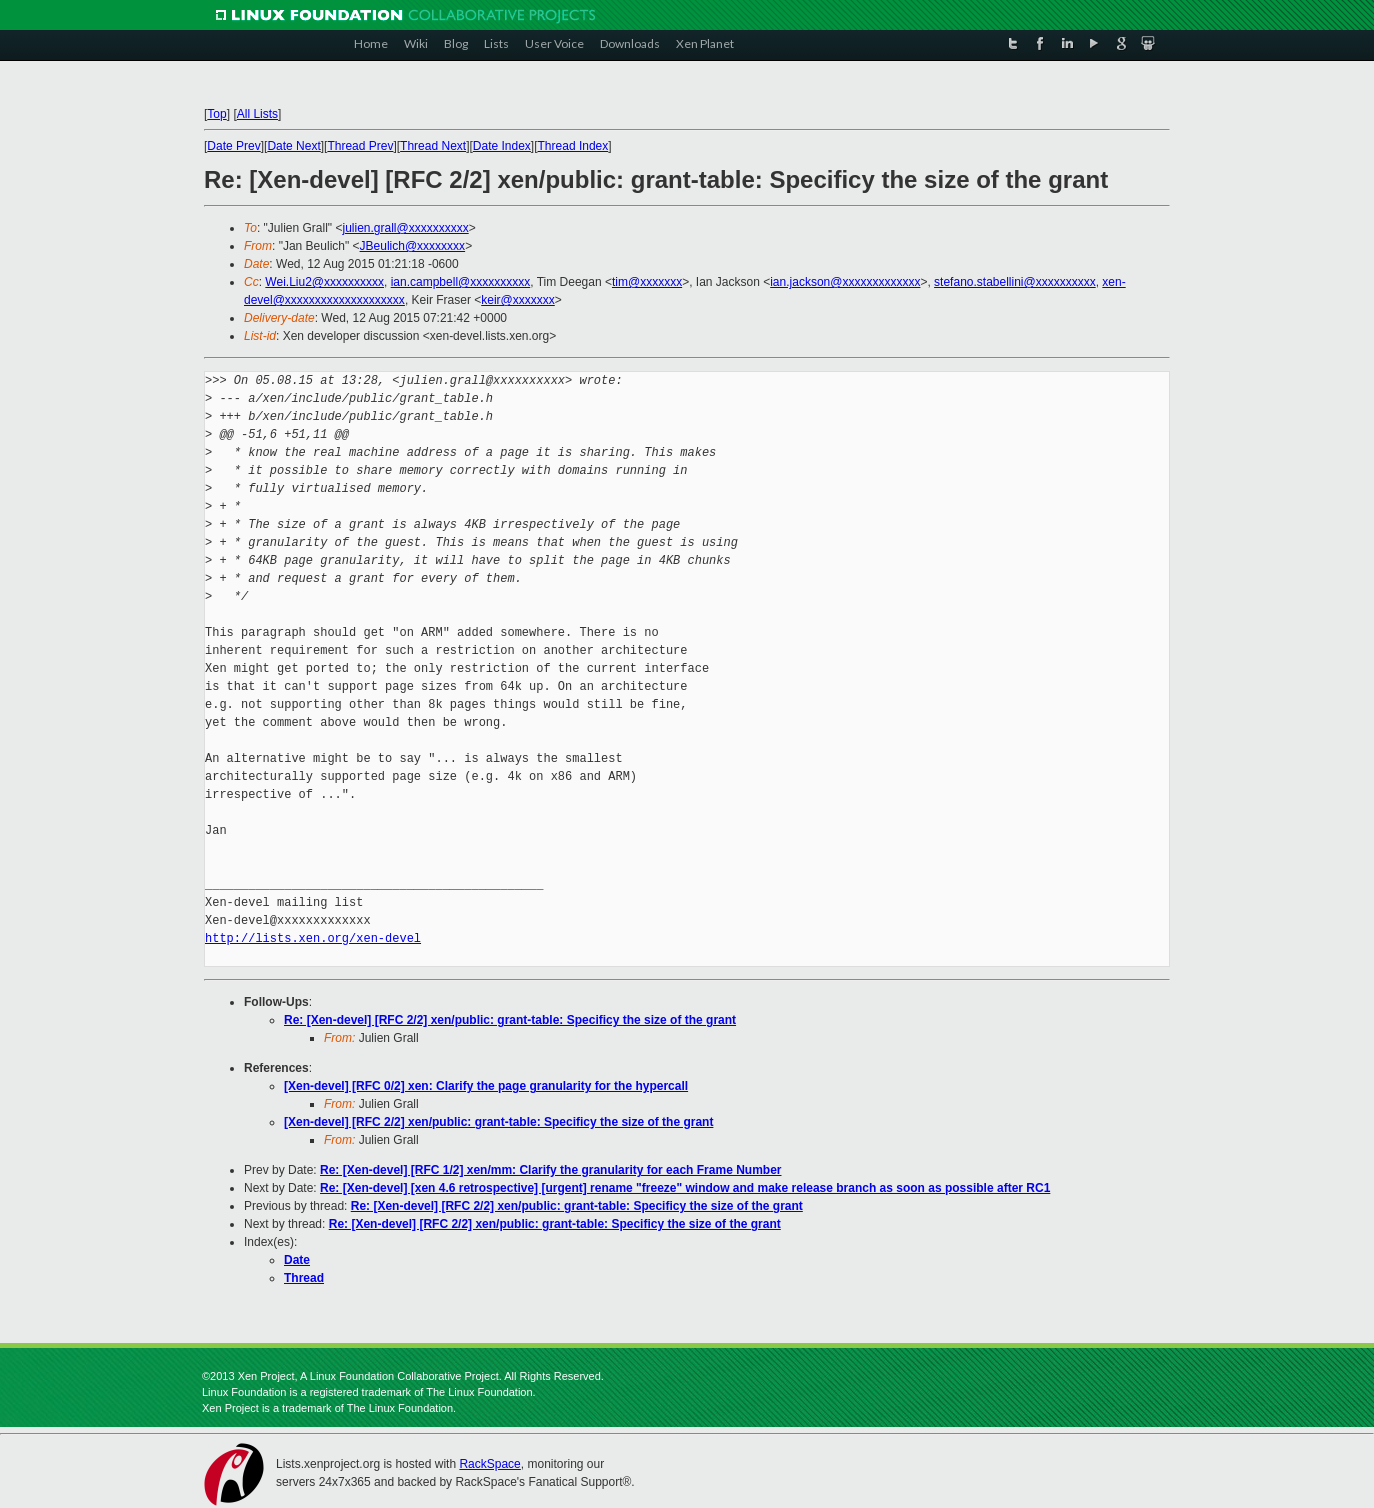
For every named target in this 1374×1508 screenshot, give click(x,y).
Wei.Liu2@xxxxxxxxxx (324, 282)
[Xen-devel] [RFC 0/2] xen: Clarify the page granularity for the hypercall (486, 1086)
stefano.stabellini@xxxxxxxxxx (1015, 282)
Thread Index (573, 146)
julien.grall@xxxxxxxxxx (405, 228)
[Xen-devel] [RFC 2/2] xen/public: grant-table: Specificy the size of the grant (498, 1122)
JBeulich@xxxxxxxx (413, 246)
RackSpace (489, 1464)
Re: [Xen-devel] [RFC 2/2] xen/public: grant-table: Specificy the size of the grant (510, 1020)
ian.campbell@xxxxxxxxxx (461, 282)
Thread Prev (360, 146)
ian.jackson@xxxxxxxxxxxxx (845, 282)
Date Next (293, 146)
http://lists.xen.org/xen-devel (313, 938)
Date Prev (233, 146)
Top (216, 114)
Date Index (502, 146)
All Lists (257, 114)
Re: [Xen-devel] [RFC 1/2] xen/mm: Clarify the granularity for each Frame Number (550, 1170)
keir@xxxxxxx (518, 300)
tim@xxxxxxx (647, 282)
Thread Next (433, 146)
